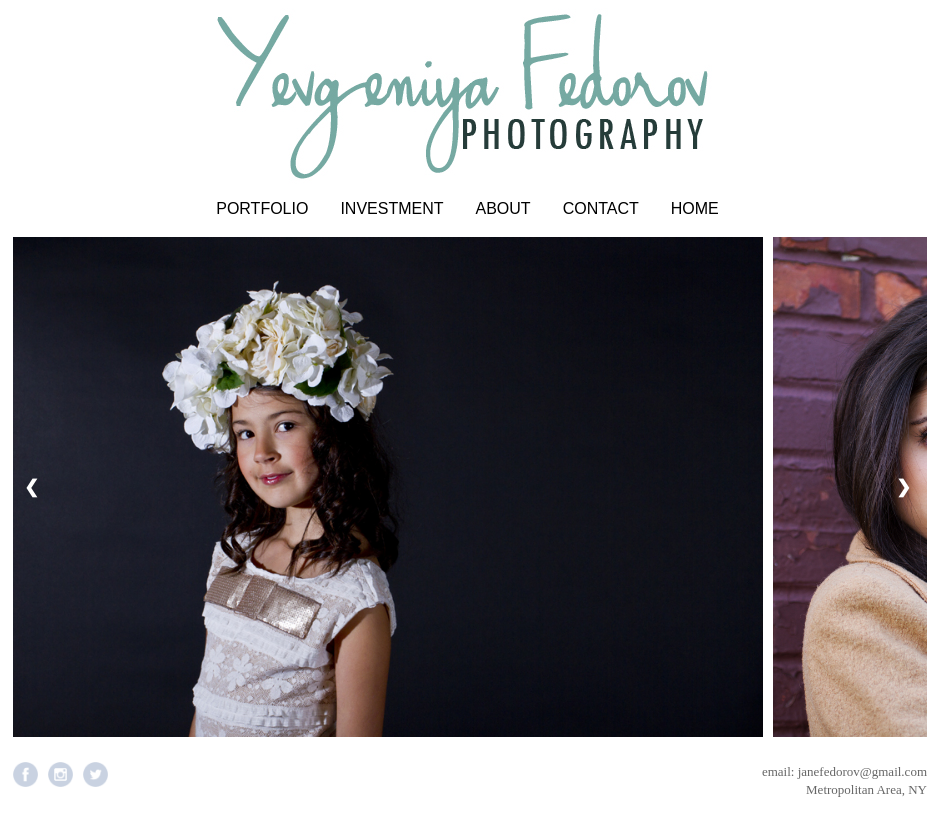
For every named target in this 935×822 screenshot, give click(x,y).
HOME (695, 208)
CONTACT (601, 208)
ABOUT (503, 208)
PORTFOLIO (262, 208)
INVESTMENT (391, 208)
